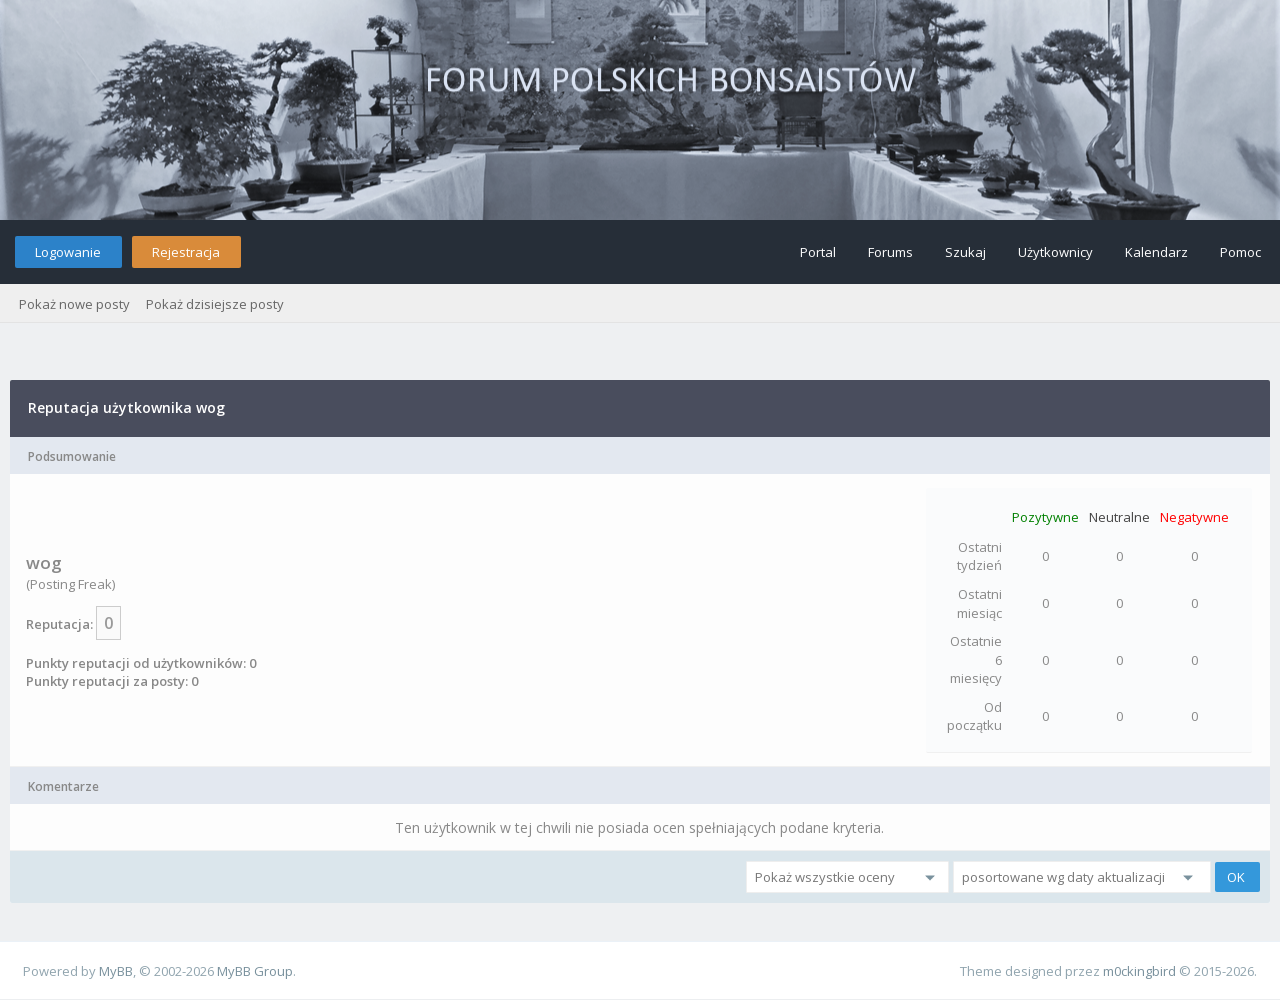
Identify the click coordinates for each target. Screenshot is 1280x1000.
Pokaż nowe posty (74, 304)
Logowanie (68, 252)
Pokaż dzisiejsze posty (215, 304)
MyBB (116, 971)
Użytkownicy (1055, 252)
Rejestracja (186, 252)
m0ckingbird (1139, 971)
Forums (890, 252)
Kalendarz (1156, 252)
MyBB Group (255, 971)
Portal (818, 252)
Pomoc (1240, 252)
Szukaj (965, 252)
